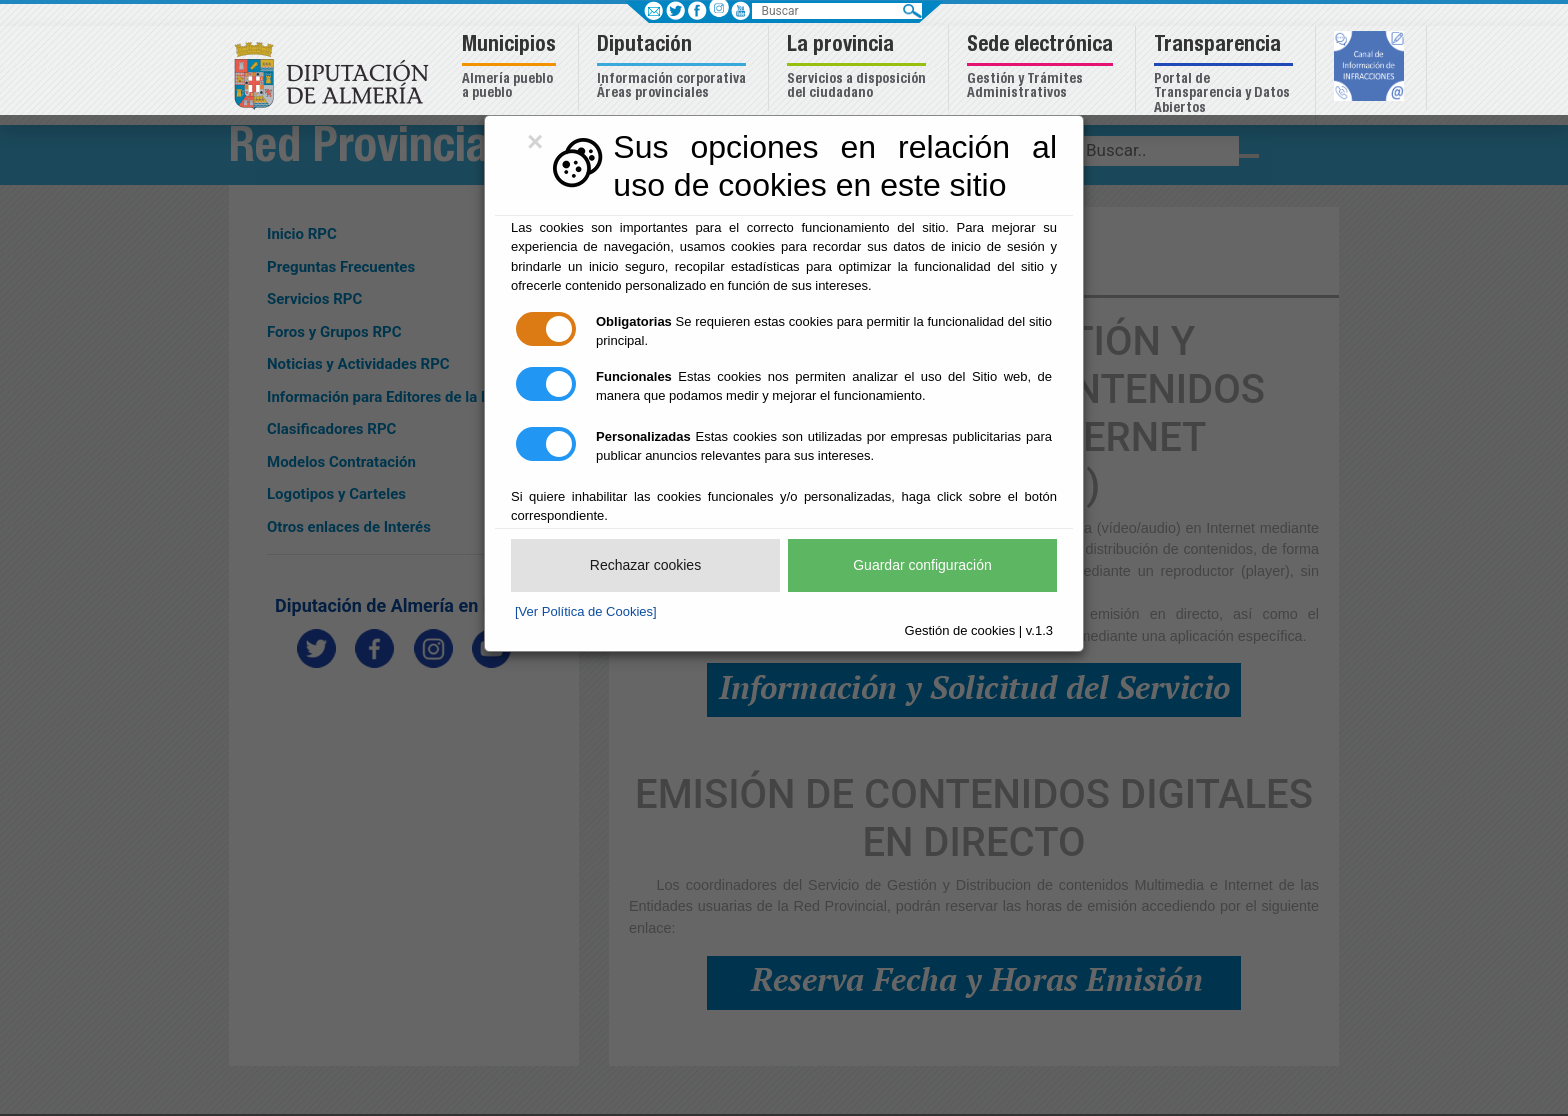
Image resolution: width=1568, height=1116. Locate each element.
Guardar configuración (922, 565)
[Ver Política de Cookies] (586, 611)
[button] (511, 68)
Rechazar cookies (645, 565)
